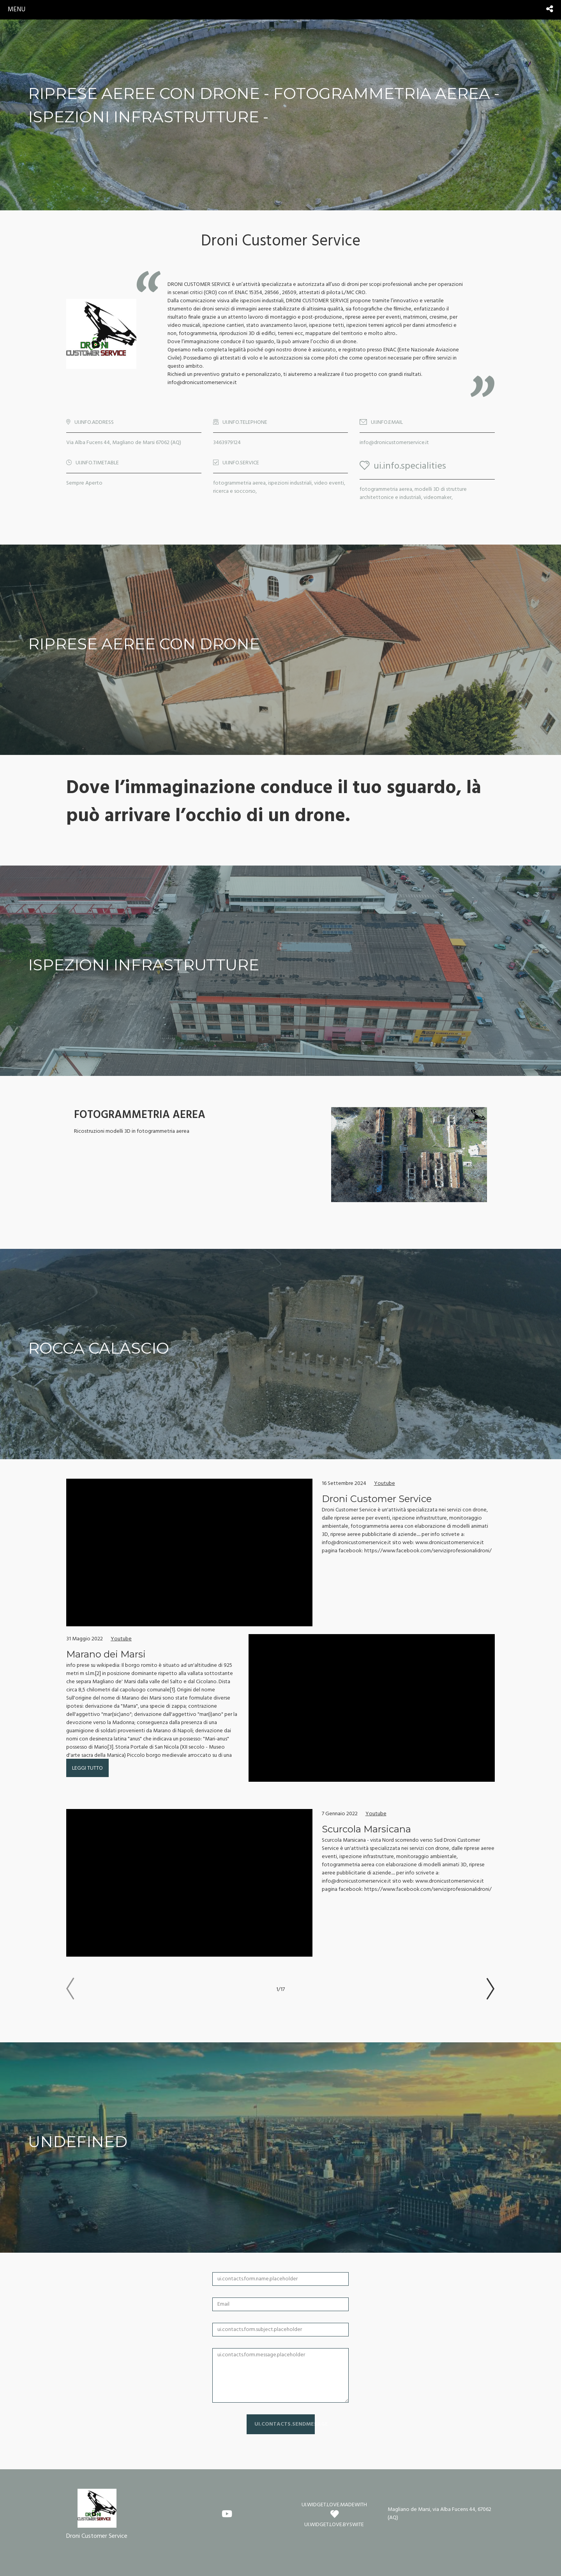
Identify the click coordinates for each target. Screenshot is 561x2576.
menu (16, 9)
